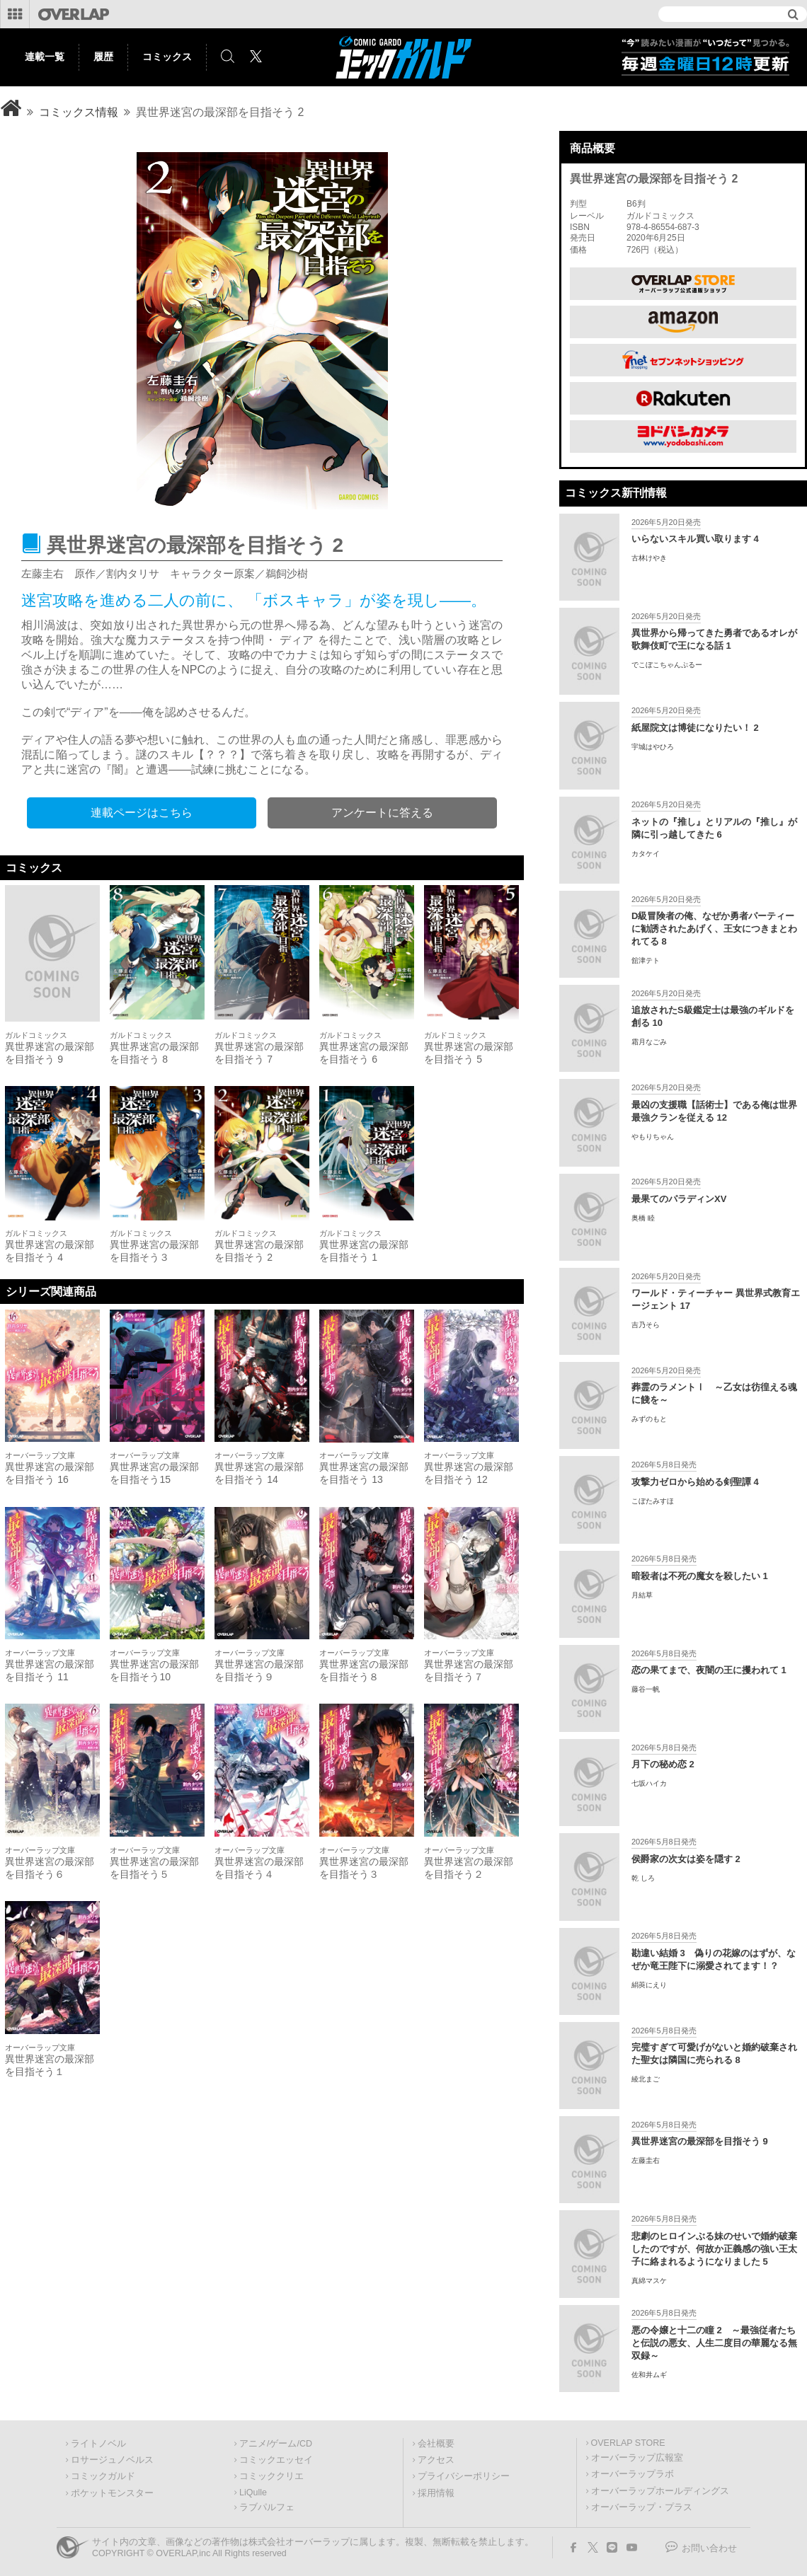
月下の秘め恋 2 (662, 1764)
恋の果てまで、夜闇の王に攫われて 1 (708, 1670)
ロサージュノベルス (112, 2460)
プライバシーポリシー (464, 2476)
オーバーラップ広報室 (637, 2458)
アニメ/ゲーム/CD (275, 2444)
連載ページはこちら (142, 813)
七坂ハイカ (649, 1783)
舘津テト (645, 960)
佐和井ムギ (649, 2375)
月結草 (642, 1595)
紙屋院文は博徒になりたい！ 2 (695, 727)
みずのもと (649, 1419)
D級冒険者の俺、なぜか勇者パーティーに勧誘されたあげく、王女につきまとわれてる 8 (714, 929)
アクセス (436, 2460)
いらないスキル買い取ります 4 (695, 538)
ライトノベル (98, 2444)
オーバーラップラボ (632, 2474)
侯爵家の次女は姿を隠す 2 (685, 1859)
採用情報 (436, 2493)
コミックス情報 (78, 112)
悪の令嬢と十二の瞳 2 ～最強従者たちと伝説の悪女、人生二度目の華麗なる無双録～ (714, 2343)
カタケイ (645, 853)
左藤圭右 (645, 2160)
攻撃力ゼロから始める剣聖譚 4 (695, 1482)
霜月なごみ (649, 1042)
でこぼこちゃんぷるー (666, 665)
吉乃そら (645, 1325)
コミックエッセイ (276, 2460)
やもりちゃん (652, 1136)
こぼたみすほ (652, 1501)
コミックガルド (103, 2476)
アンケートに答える (382, 813)
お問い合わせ (709, 2548)
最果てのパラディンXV (678, 1199)
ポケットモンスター (112, 2493)
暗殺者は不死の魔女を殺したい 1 (699, 1576)
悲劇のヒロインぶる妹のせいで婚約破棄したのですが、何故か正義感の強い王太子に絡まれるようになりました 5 (714, 2249)
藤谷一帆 (645, 1689)
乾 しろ (643, 1878)
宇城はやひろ (652, 747)
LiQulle (253, 2492)
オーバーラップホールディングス (660, 2491)
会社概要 (436, 2444)
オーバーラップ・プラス (641, 2507)
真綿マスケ (649, 2281)
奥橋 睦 (643, 1218)
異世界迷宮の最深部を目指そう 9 (699, 2141)
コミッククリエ (271, 2476)
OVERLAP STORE (628, 2443)
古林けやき (649, 558)
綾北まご (645, 2079)
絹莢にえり (649, 1985)
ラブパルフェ (266, 2507)
